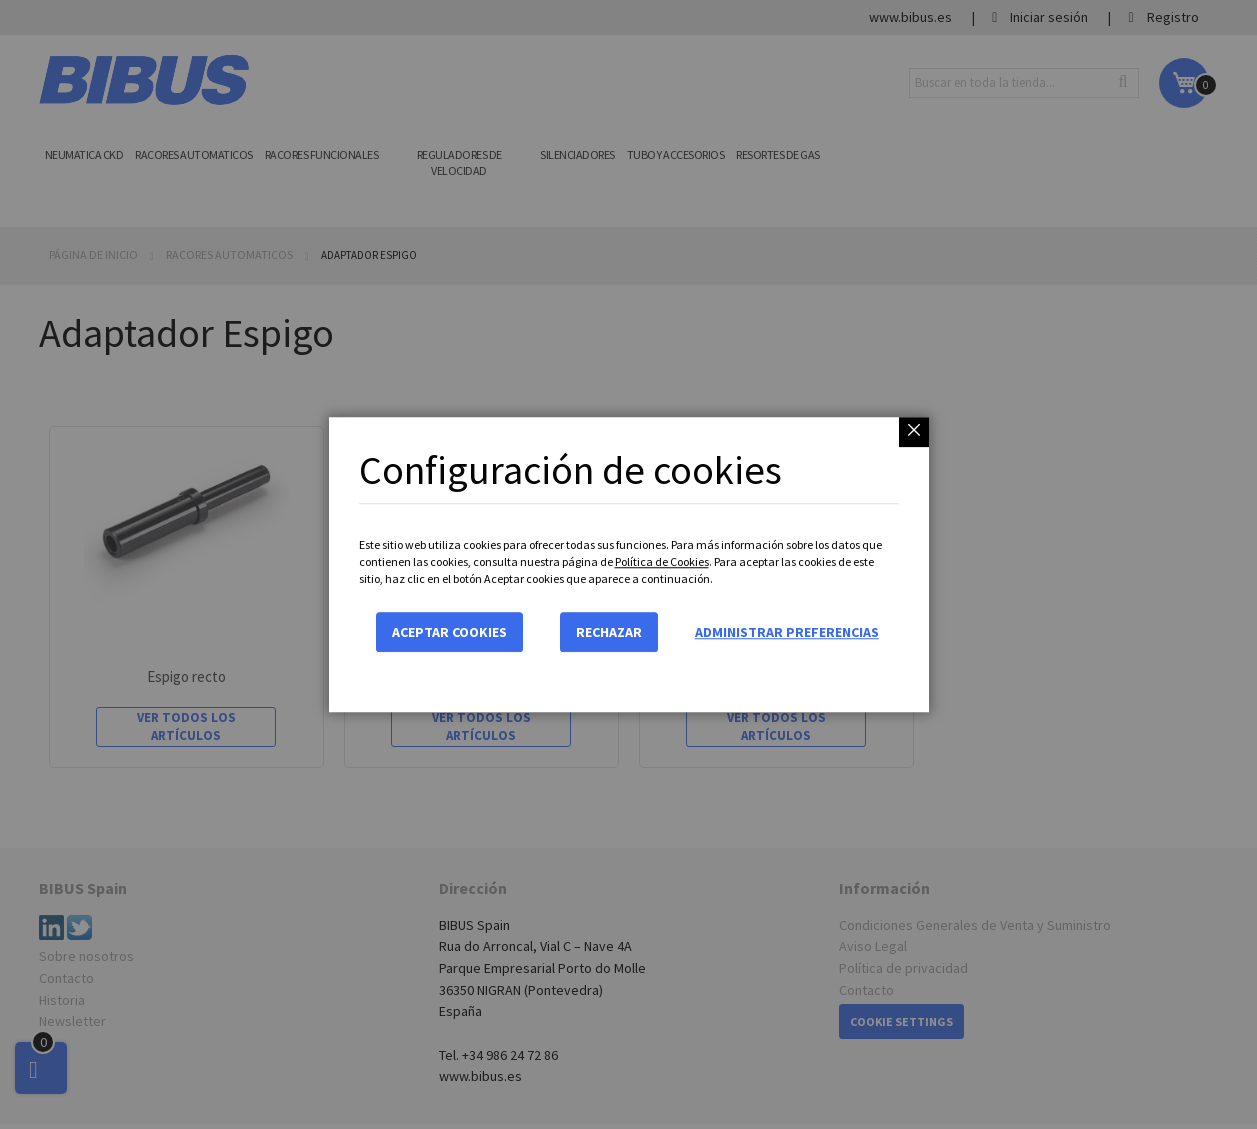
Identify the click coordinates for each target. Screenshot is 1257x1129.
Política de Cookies (662, 561)
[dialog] (628, 564)
